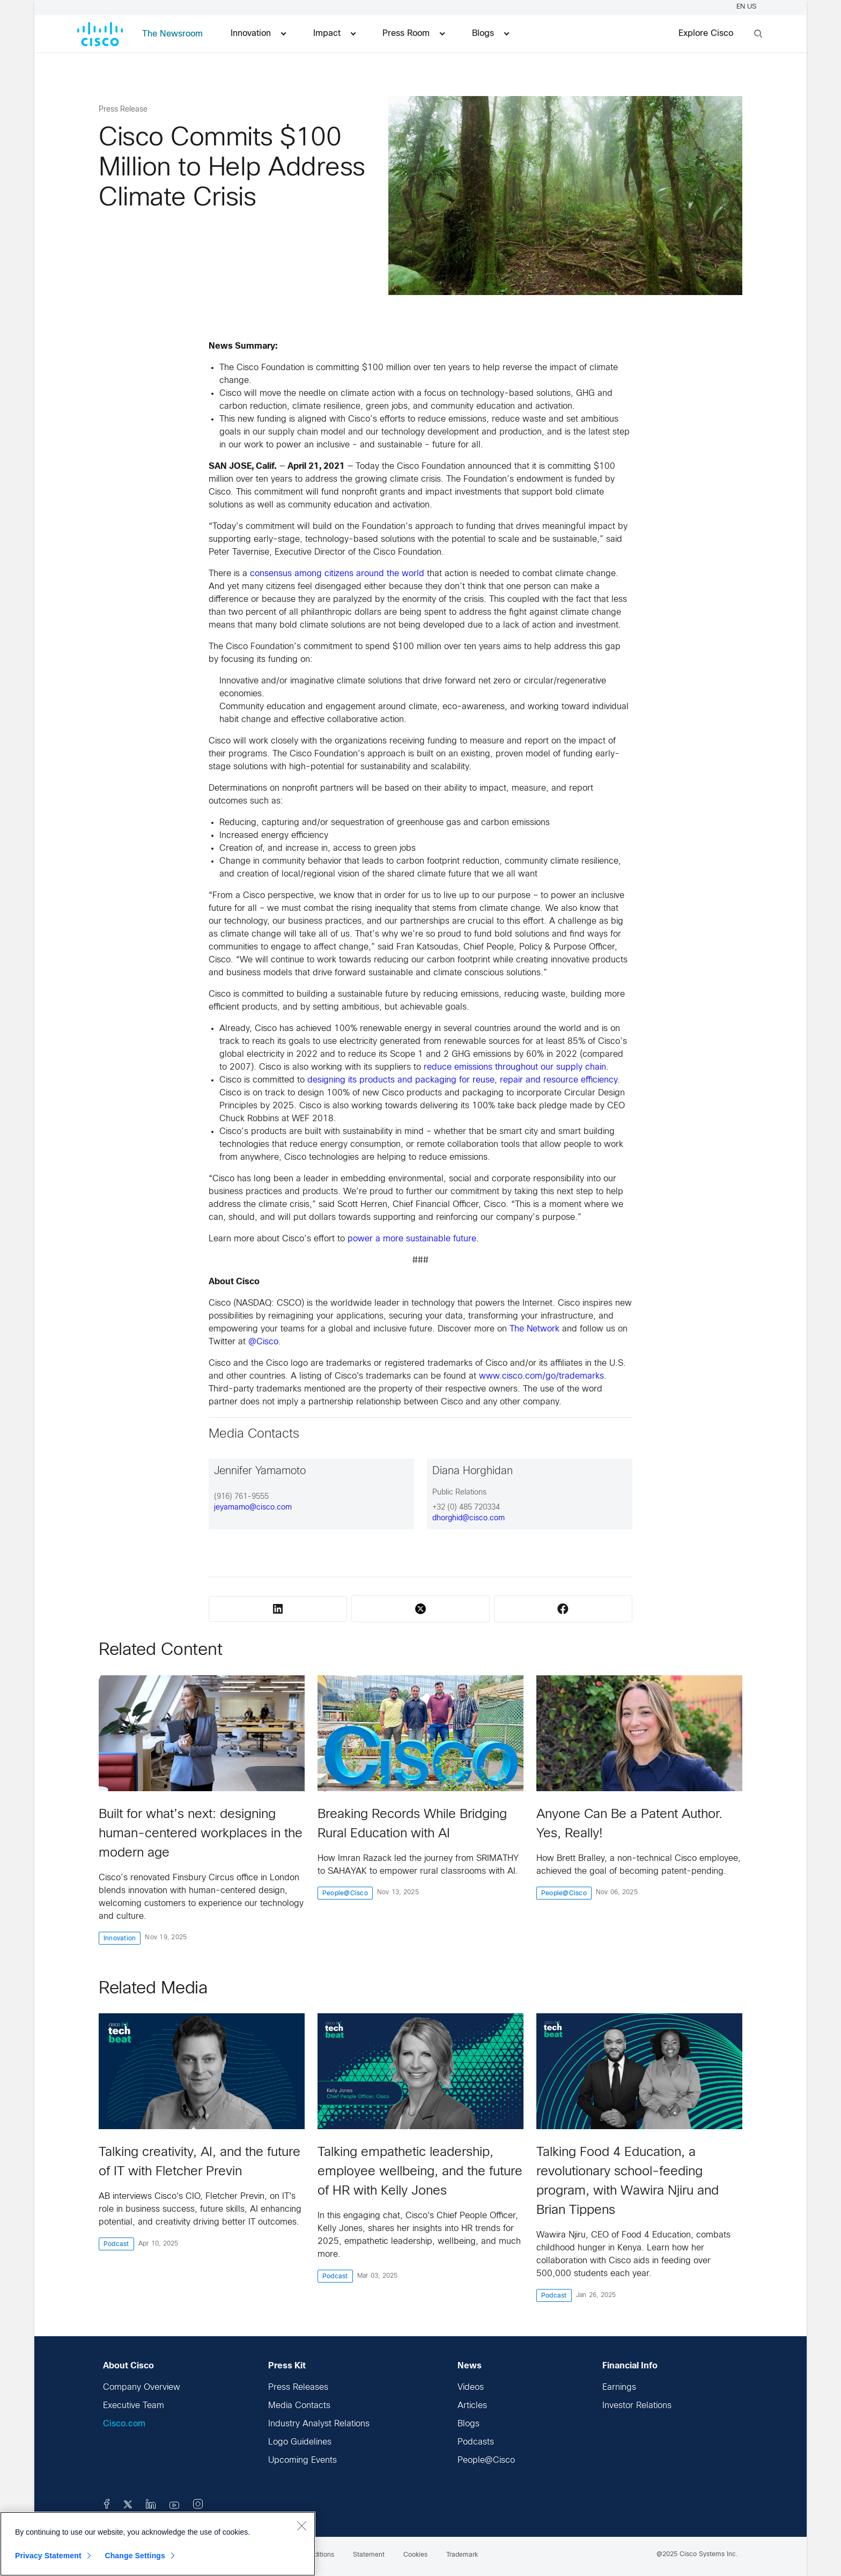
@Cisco (263, 1342)
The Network (534, 1329)
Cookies (415, 2555)
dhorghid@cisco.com (468, 1518)
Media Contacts (299, 2406)
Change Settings (135, 2555)
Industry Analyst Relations (319, 2424)
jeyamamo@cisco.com (253, 1507)
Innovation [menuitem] (258, 34)
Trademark (462, 2555)
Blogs (468, 2424)
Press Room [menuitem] (413, 34)
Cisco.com (124, 2424)
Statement (369, 2555)
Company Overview (141, 2387)
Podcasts (476, 2442)
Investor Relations (637, 2406)
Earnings (619, 2387)
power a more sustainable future (412, 1239)
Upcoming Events (302, 2460)
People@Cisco (486, 2460)
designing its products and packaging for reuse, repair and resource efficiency (462, 1080)
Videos (471, 2387)
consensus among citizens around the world (337, 574)
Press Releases (298, 2387)
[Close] (301, 2525)
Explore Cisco (705, 34)
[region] (157, 2544)
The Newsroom (172, 34)
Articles (472, 2406)
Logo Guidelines (299, 2442)
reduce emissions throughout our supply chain (515, 1067)
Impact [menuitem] (334, 34)
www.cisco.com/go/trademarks (541, 1376)
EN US (747, 7)
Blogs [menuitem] (490, 34)
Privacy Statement (48, 2555)
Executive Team (133, 2406)
